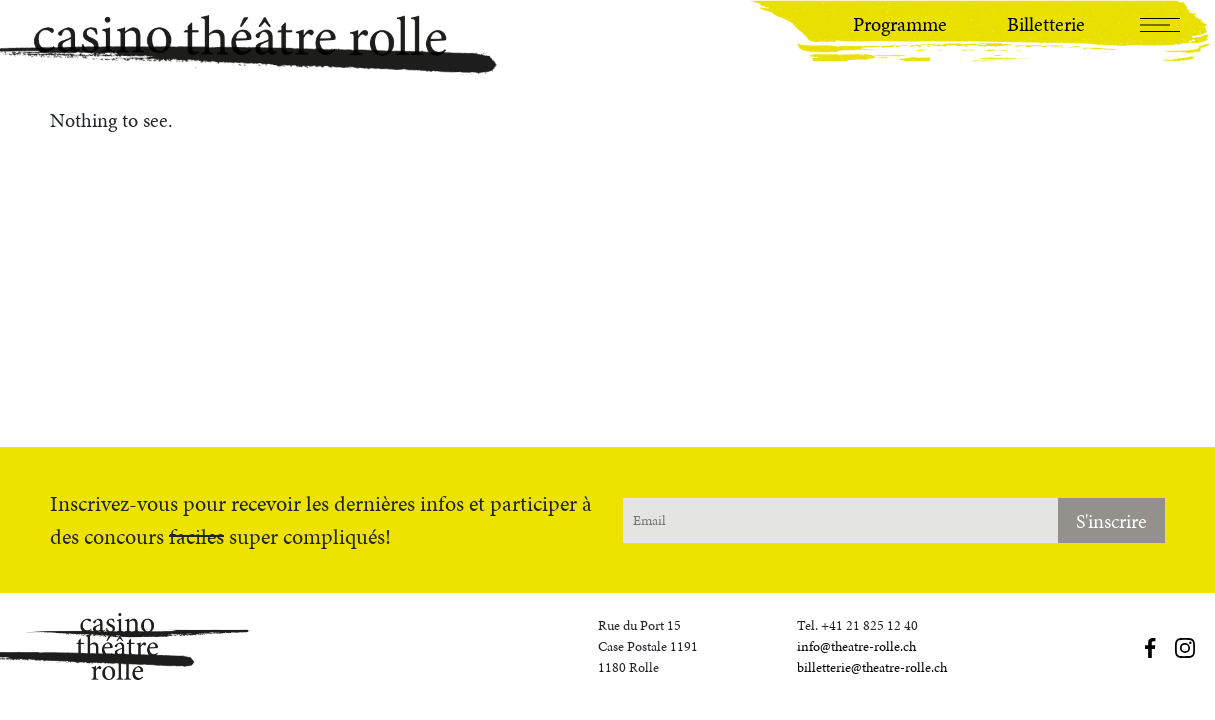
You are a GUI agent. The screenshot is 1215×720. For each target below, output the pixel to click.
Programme (900, 24)
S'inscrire (1111, 521)
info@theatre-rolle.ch (856, 646)
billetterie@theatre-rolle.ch (872, 667)
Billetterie (1046, 24)
